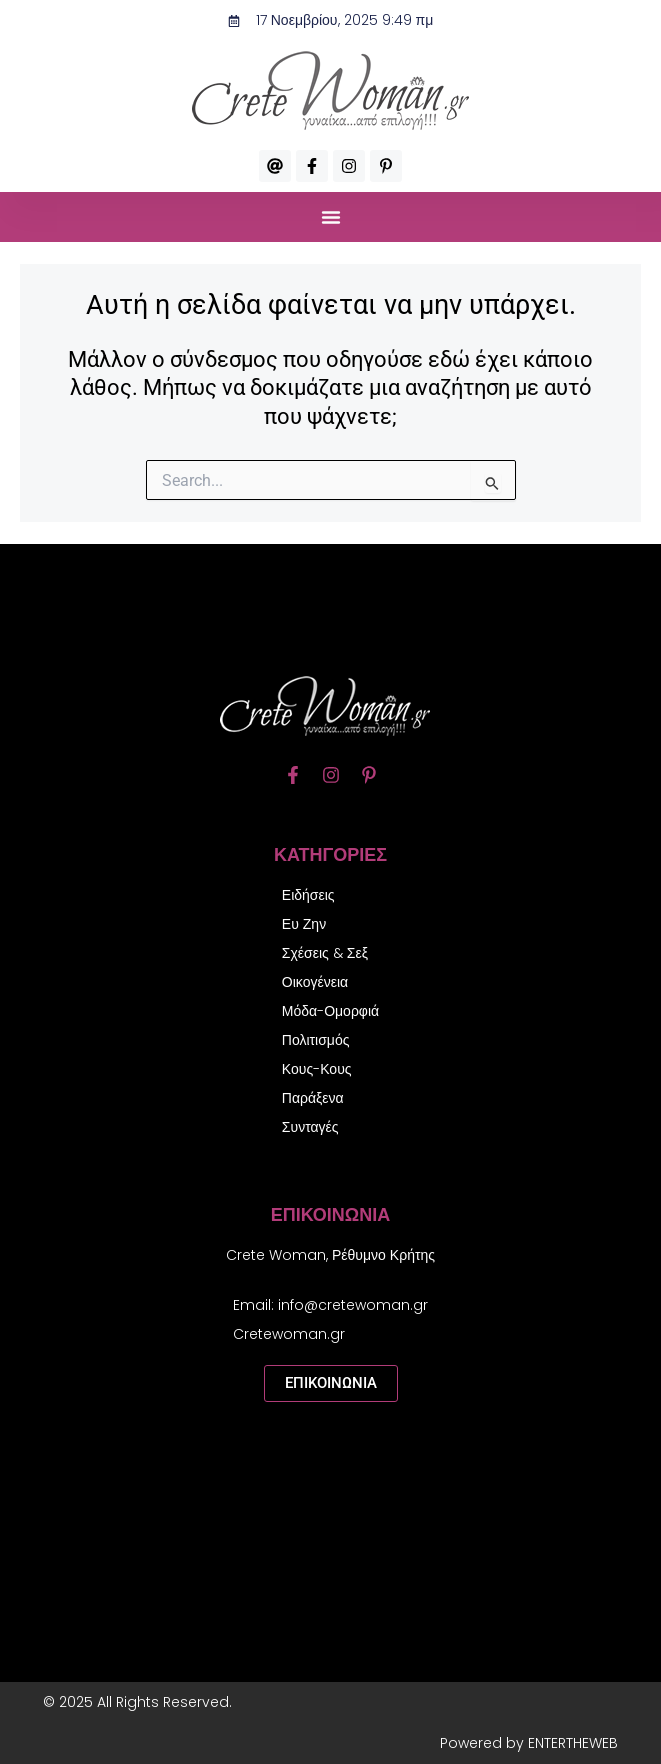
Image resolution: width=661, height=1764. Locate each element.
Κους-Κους (317, 1069)
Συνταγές (310, 1127)
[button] (331, 217)
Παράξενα (313, 1098)
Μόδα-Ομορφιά (330, 1011)
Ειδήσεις (308, 895)
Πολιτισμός (316, 1040)
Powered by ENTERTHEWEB (529, 1743)
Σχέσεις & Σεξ (325, 953)
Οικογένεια (315, 982)
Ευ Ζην (304, 924)
